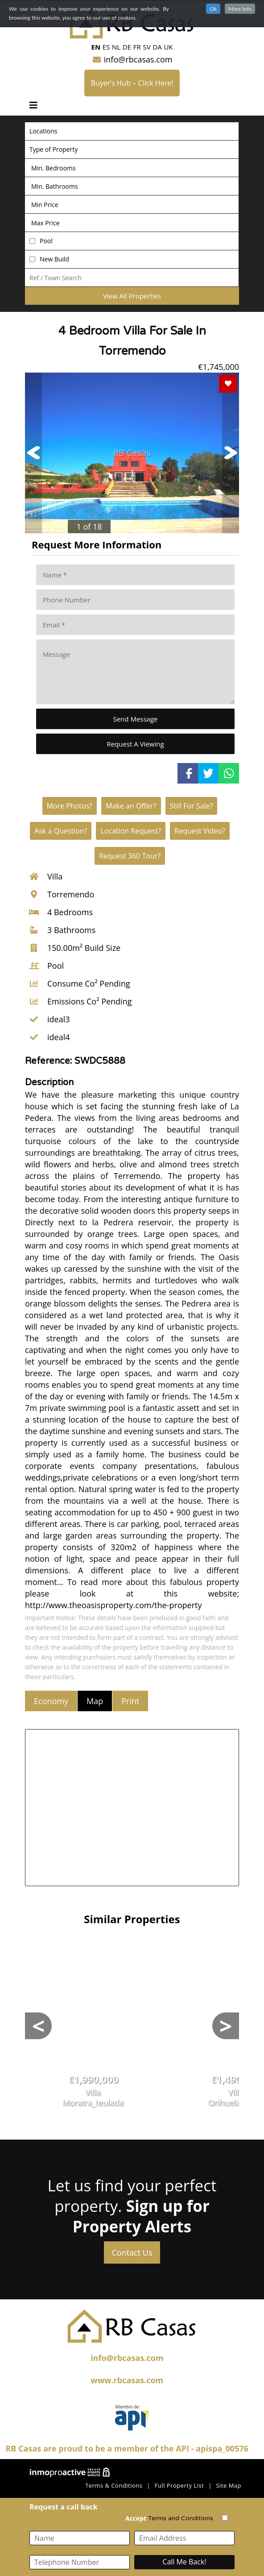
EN (96, 46)
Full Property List (179, 2485)
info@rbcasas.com (132, 59)
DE (127, 46)
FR (137, 46)
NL (116, 46)
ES (106, 46)
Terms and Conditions (180, 2518)
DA (157, 46)
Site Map (228, 2485)
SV (146, 46)
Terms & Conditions (113, 2485)
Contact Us (131, 2252)
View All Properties (132, 295)
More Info (240, 8)
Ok (213, 8)
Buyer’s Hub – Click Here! (132, 83)
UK (168, 46)
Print (130, 1701)
